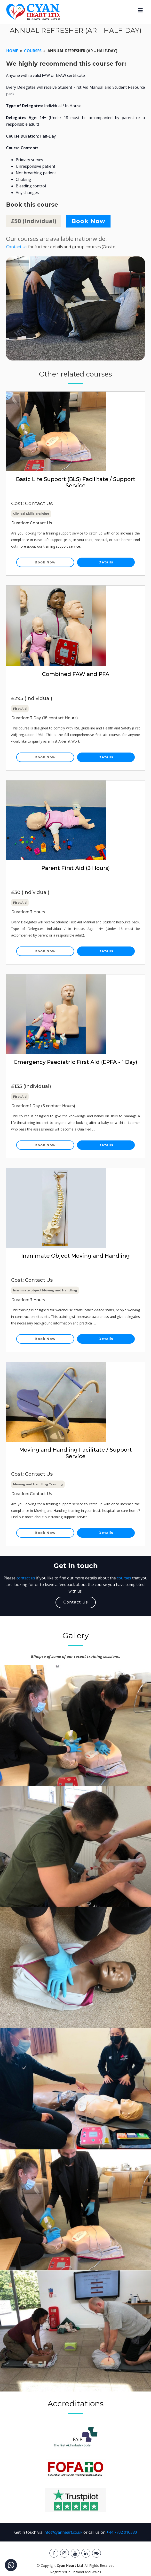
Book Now (88, 221)
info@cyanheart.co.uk (62, 2532)
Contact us (16, 247)
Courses (32, 50)
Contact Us (75, 1602)
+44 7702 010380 (121, 2532)
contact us (25, 1578)
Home (12, 50)
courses (124, 1578)
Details (105, 562)
